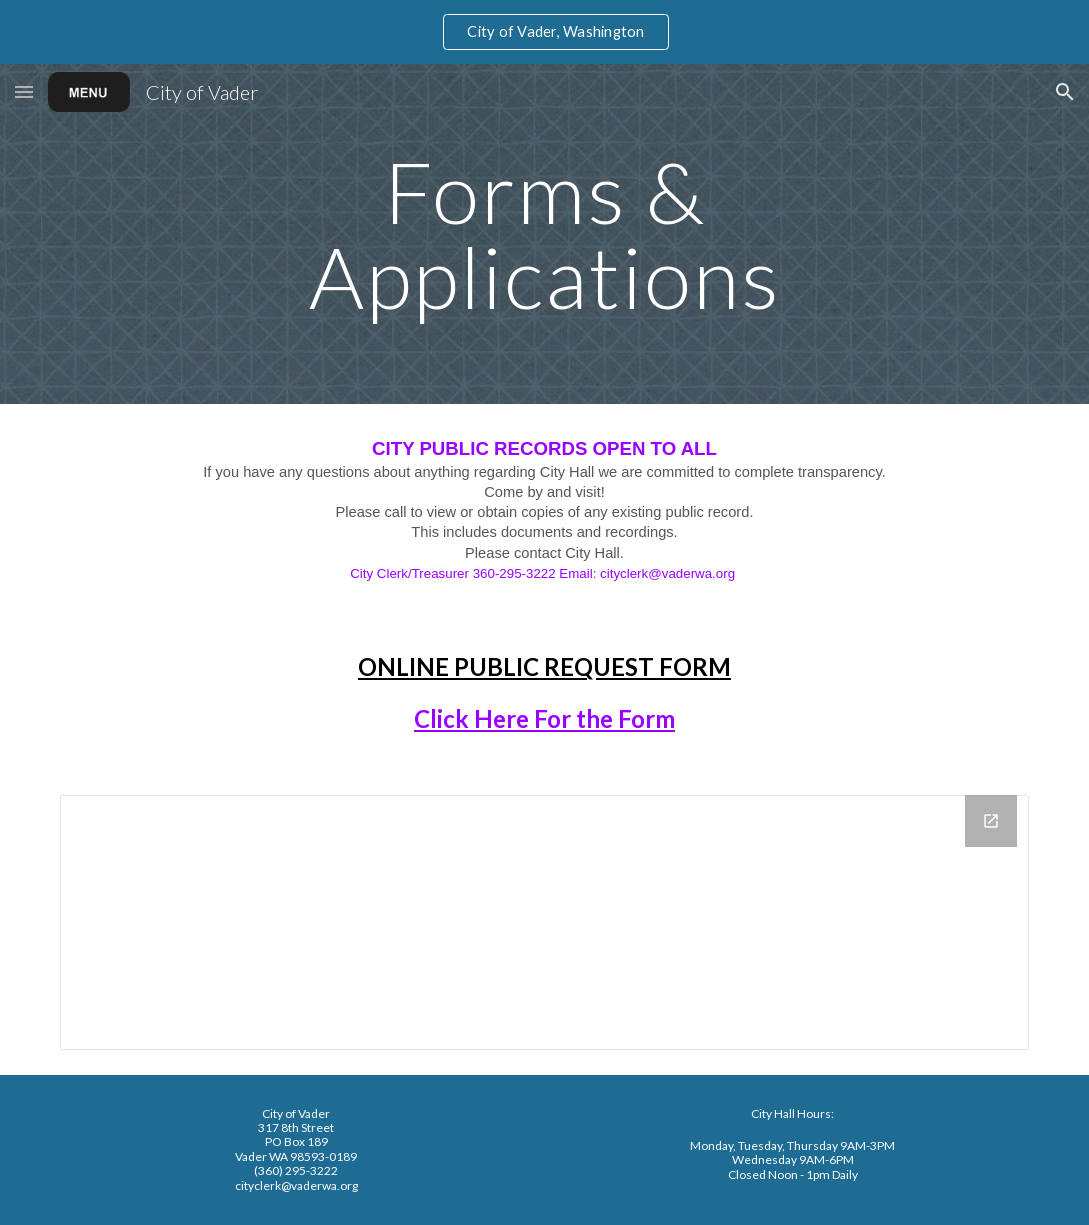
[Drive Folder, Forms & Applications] (544, 922)
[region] (544, 32)
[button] (24, 91)
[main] (544, 234)
